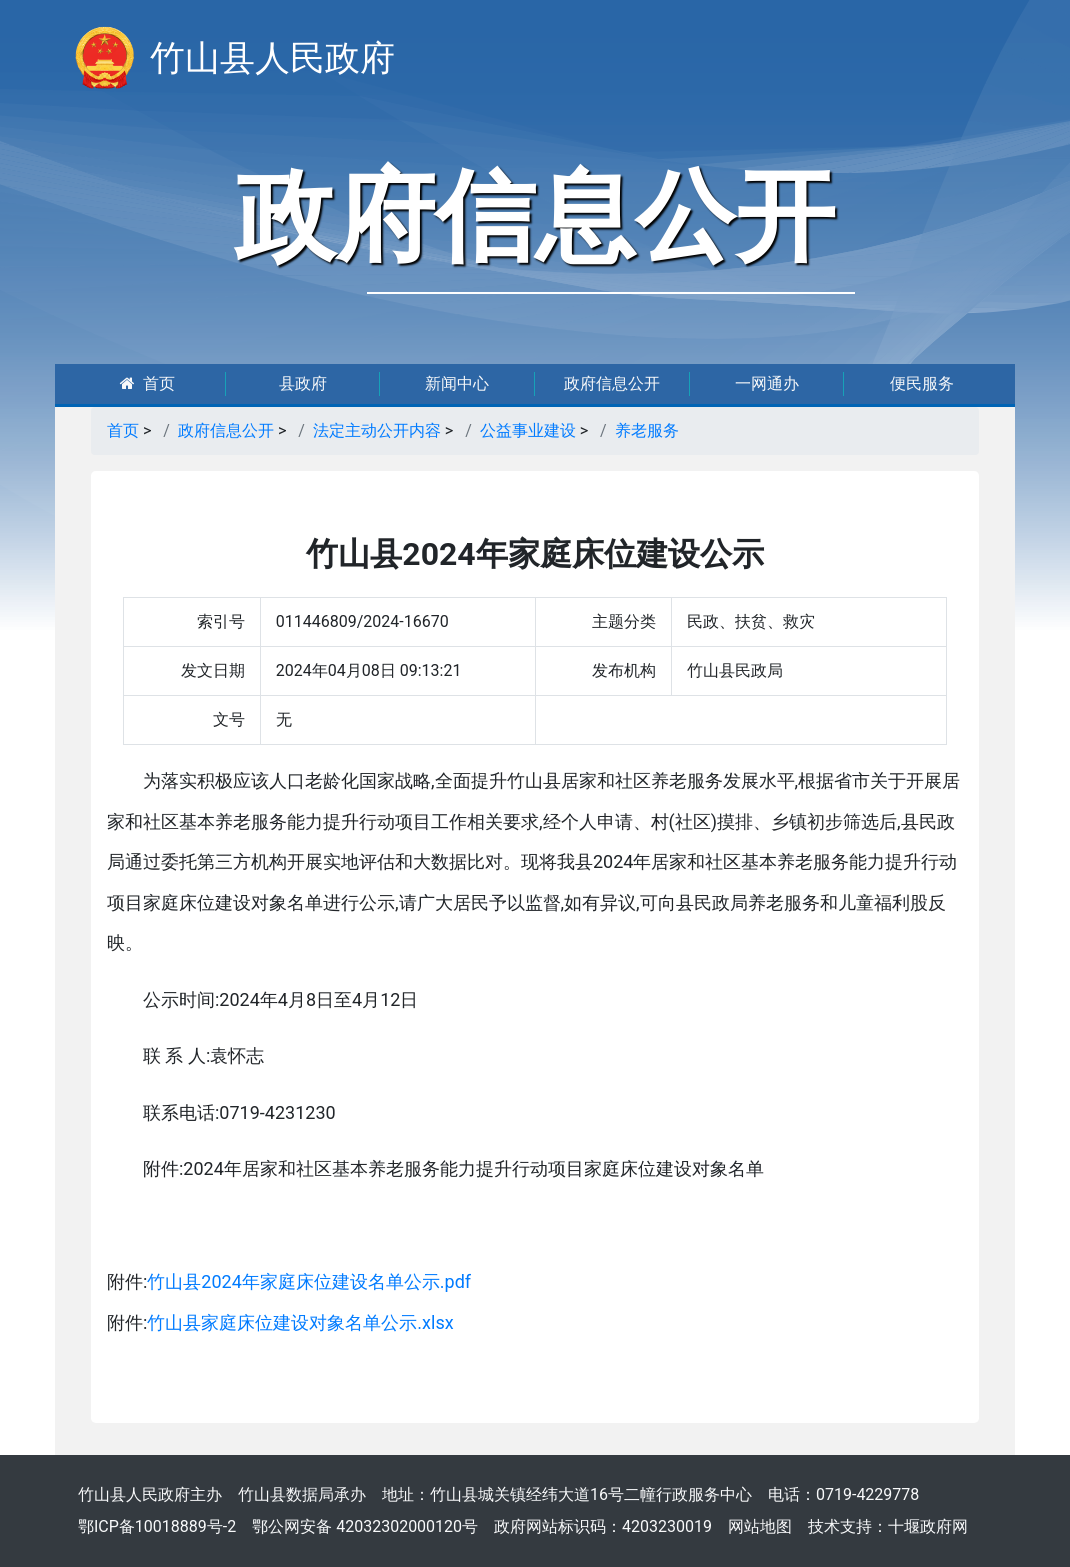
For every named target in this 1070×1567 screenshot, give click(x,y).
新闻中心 (457, 383)
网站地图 (760, 1526)
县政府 (303, 383)
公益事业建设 (528, 430)
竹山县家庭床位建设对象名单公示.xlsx (300, 1322)
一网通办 (767, 383)
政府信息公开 (612, 383)
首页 (147, 383)
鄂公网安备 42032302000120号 (365, 1526)
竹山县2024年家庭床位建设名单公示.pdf (309, 1281)
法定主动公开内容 (377, 430)
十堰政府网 (928, 1526)
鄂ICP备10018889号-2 (157, 1526)
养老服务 (647, 430)
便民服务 (922, 383)
